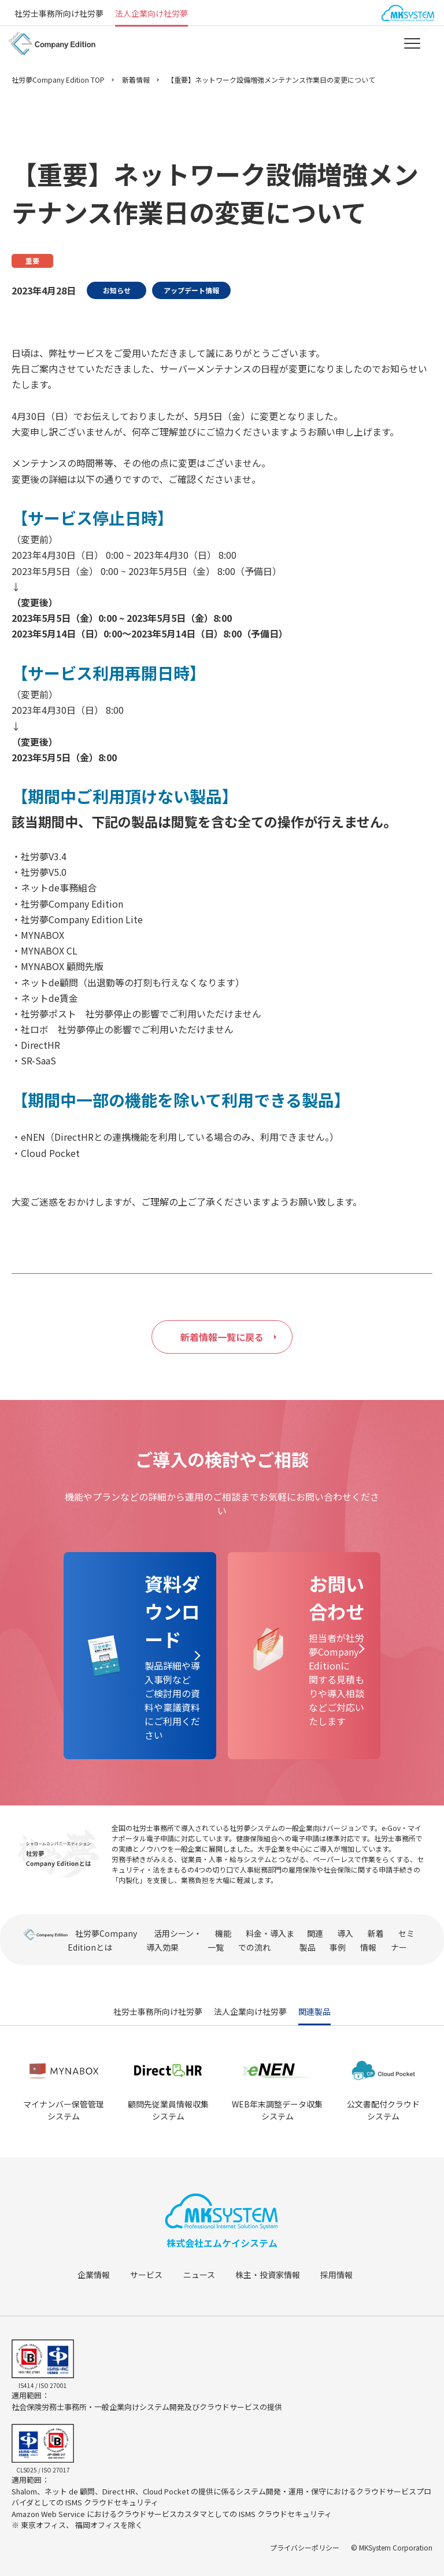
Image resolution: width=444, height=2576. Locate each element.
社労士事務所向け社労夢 (58, 13)
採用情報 (349, 2274)
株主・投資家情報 (277, 2274)
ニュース (206, 2274)
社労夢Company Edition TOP (58, 79)
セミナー (403, 1940)
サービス (151, 2274)
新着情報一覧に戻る (222, 1337)
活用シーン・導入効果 (174, 1940)
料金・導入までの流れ (266, 1940)
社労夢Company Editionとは (102, 1940)
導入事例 (341, 1940)
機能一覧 (219, 1940)
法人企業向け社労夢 (151, 13)
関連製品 (311, 1940)
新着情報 (136, 79)
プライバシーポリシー (304, 2547)
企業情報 (95, 2274)
